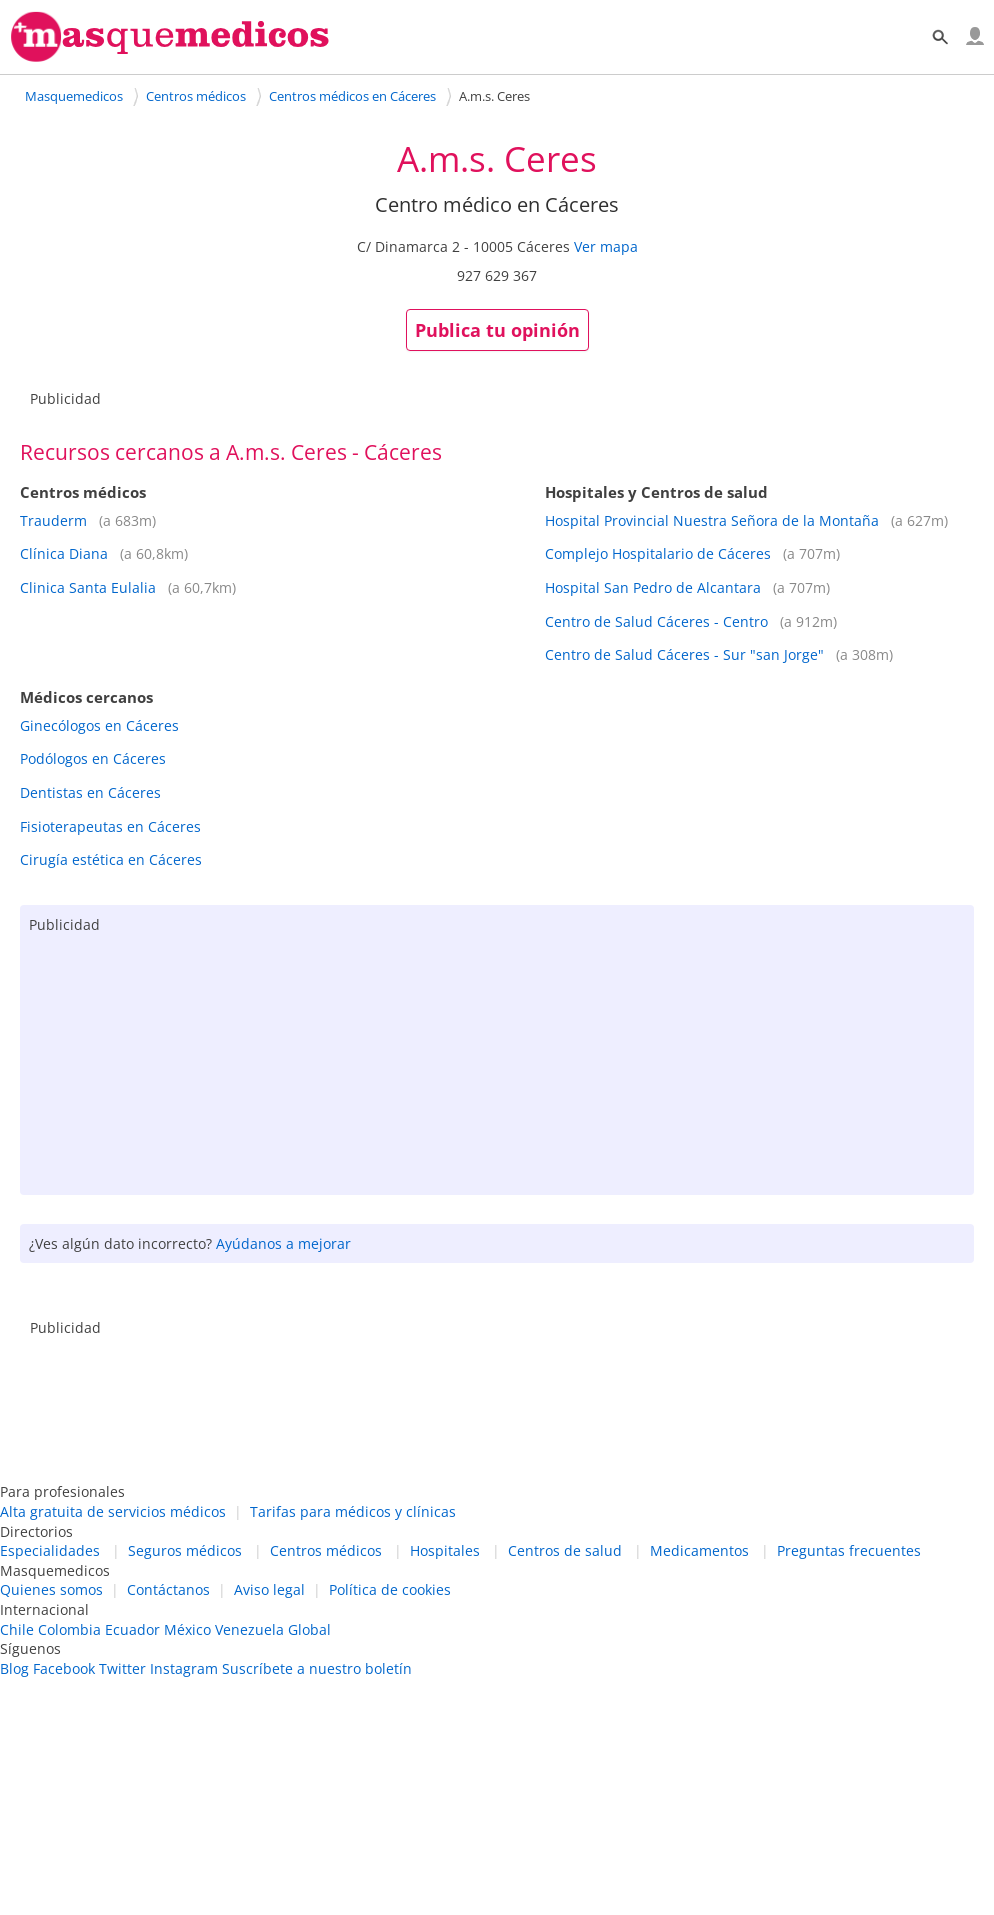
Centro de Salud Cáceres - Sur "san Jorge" (684, 654)
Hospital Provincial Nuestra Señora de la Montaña (712, 520)
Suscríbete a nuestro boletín (317, 1668)
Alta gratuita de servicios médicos (113, 1511)
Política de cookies (390, 1589)
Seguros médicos (185, 1550)
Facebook (64, 1668)
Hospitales (445, 1550)
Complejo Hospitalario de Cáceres (658, 553)
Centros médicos (326, 1550)
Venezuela (249, 1629)
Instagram (184, 1668)
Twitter (122, 1668)
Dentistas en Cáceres (90, 792)
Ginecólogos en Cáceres (99, 725)
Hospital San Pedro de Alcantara (653, 587)
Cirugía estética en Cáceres (111, 859)
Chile (17, 1629)
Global (309, 1629)
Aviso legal (269, 1589)
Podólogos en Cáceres (93, 758)
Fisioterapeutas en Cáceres (110, 826)
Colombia (69, 1629)
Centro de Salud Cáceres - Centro (656, 621)
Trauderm (53, 520)
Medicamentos (699, 1550)
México (187, 1629)
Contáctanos (168, 1589)
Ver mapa (606, 246)
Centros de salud (565, 1550)
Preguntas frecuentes (849, 1550)
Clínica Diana (64, 553)
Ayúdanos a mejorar (283, 1243)
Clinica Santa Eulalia (88, 587)
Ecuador (132, 1629)
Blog (14, 1668)
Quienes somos (51, 1589)
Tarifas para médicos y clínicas (353, 1511)
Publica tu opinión (497, 330)
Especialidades (50, 1550)
